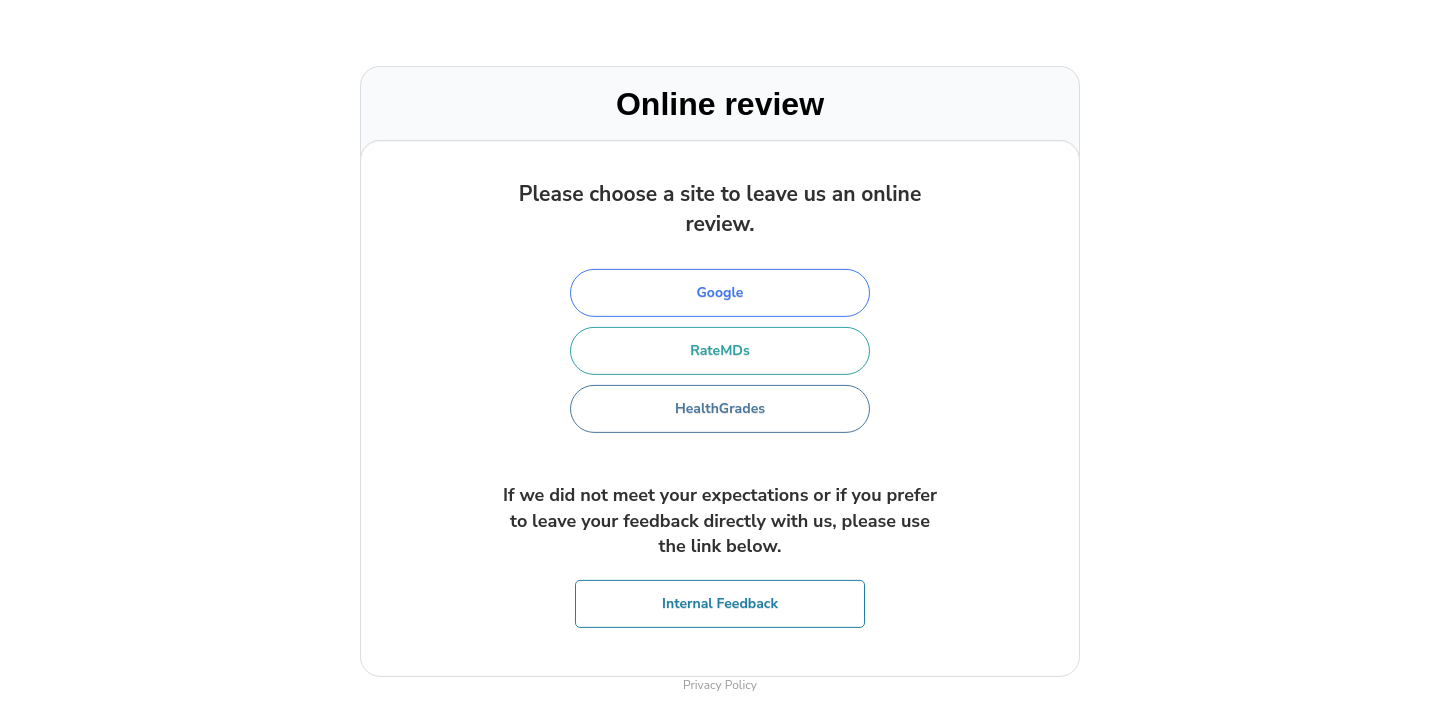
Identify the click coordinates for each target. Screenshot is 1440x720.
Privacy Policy (720, 685)
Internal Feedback (720, 603)
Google (720, 292)
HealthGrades (720, 408)
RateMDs (720, 350)
